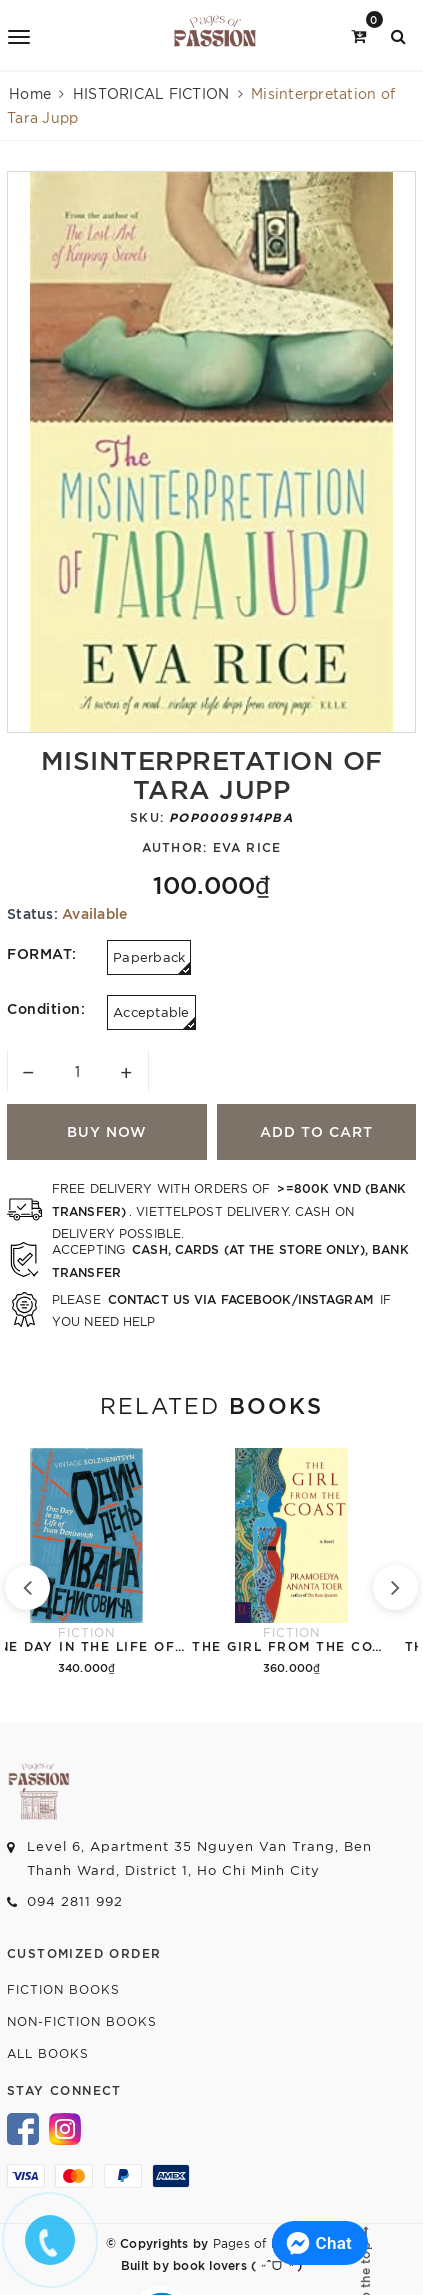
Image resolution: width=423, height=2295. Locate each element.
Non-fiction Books (82, 2020)
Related (211, 1404)
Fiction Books (63, 1988)
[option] (211, 452)
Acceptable (154, 1016)
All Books (48, 2052)
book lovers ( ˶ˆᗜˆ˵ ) (236, 2264)
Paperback (152, 961)
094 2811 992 (75, 1900)
